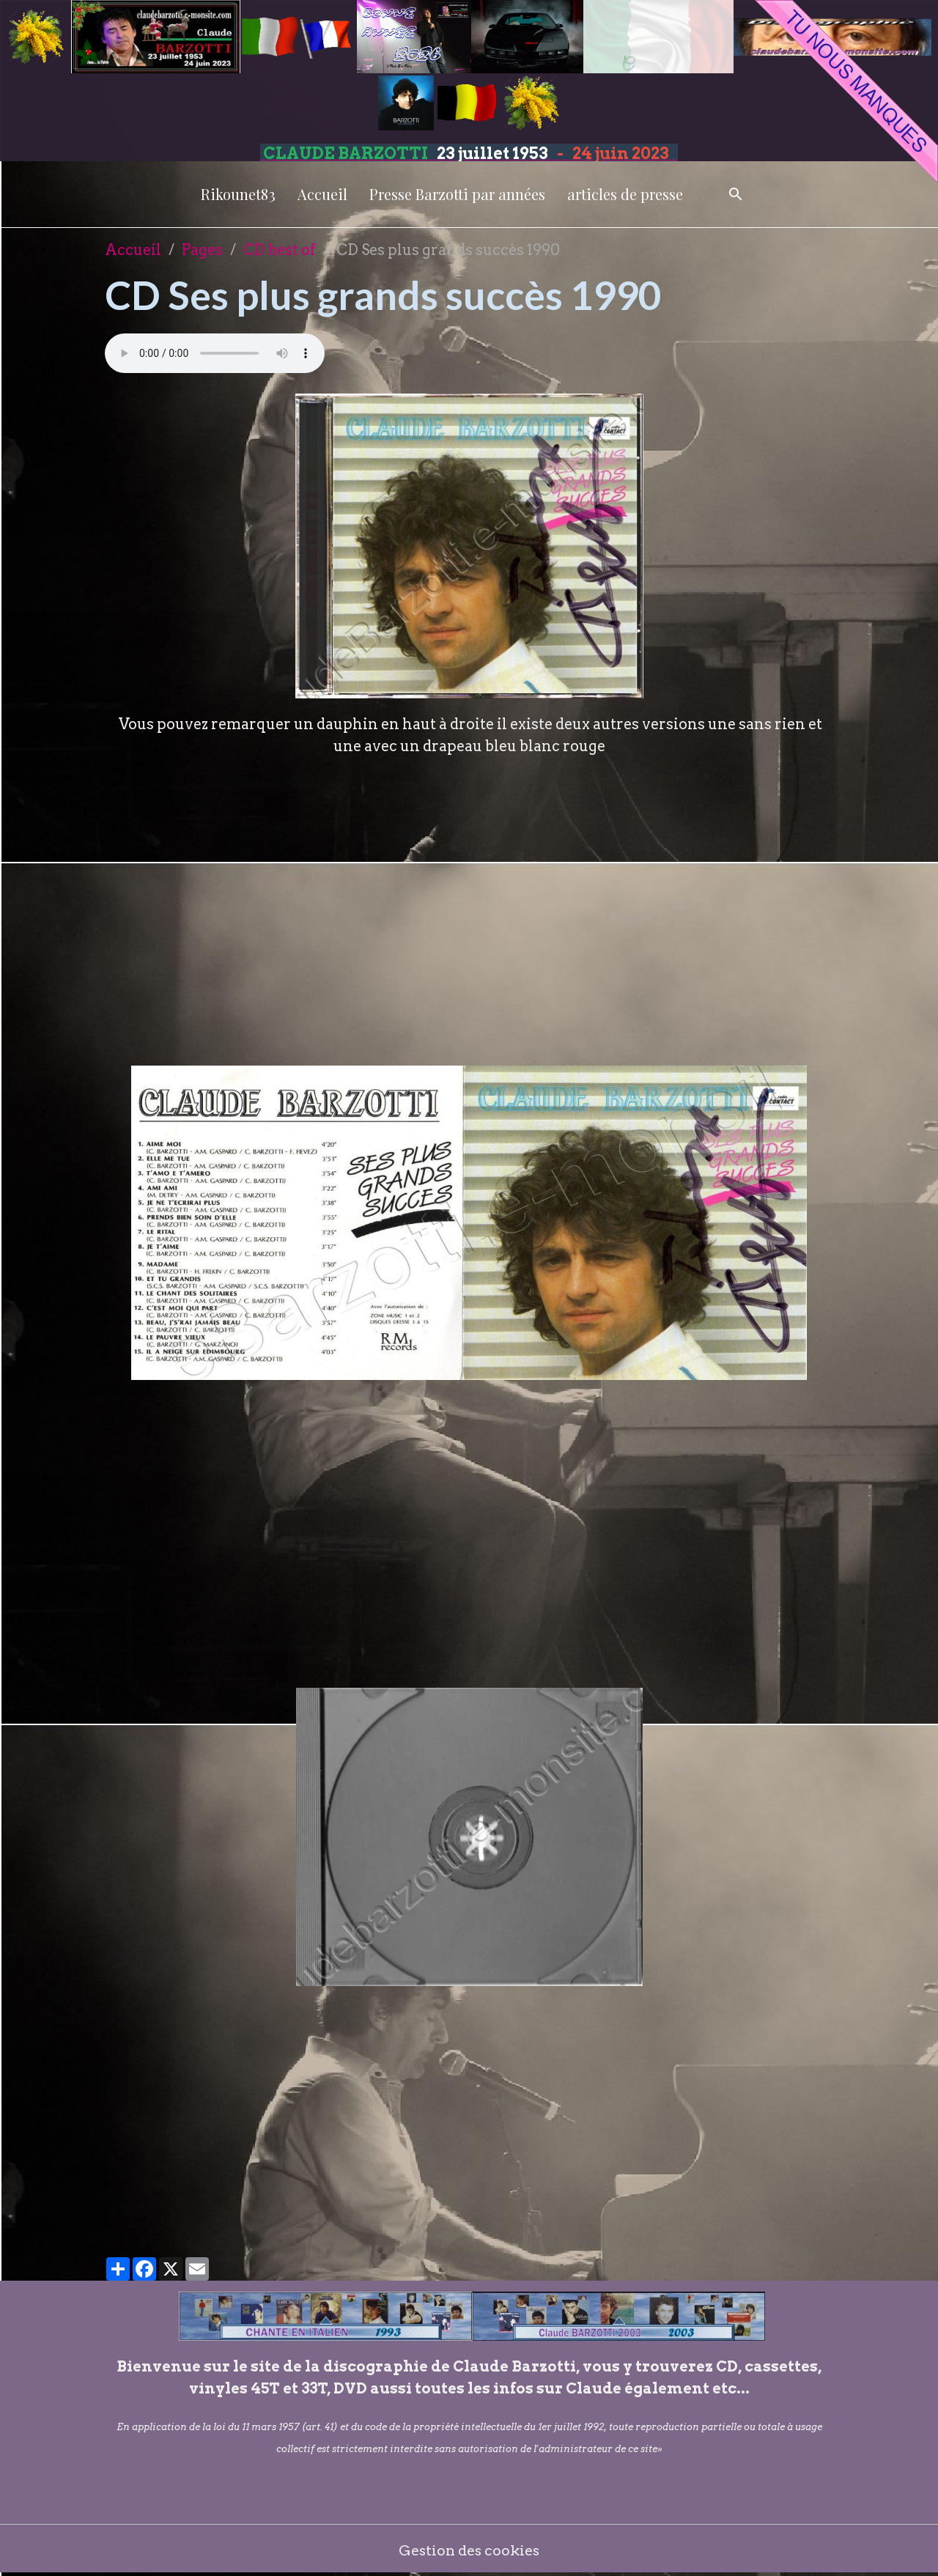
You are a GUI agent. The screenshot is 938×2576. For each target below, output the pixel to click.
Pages (202, 250)
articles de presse (625, 194)
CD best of (279, 250)
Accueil (322, 194)
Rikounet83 (238, 194)
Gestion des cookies (469, 2550)
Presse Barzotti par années (457, 194)
